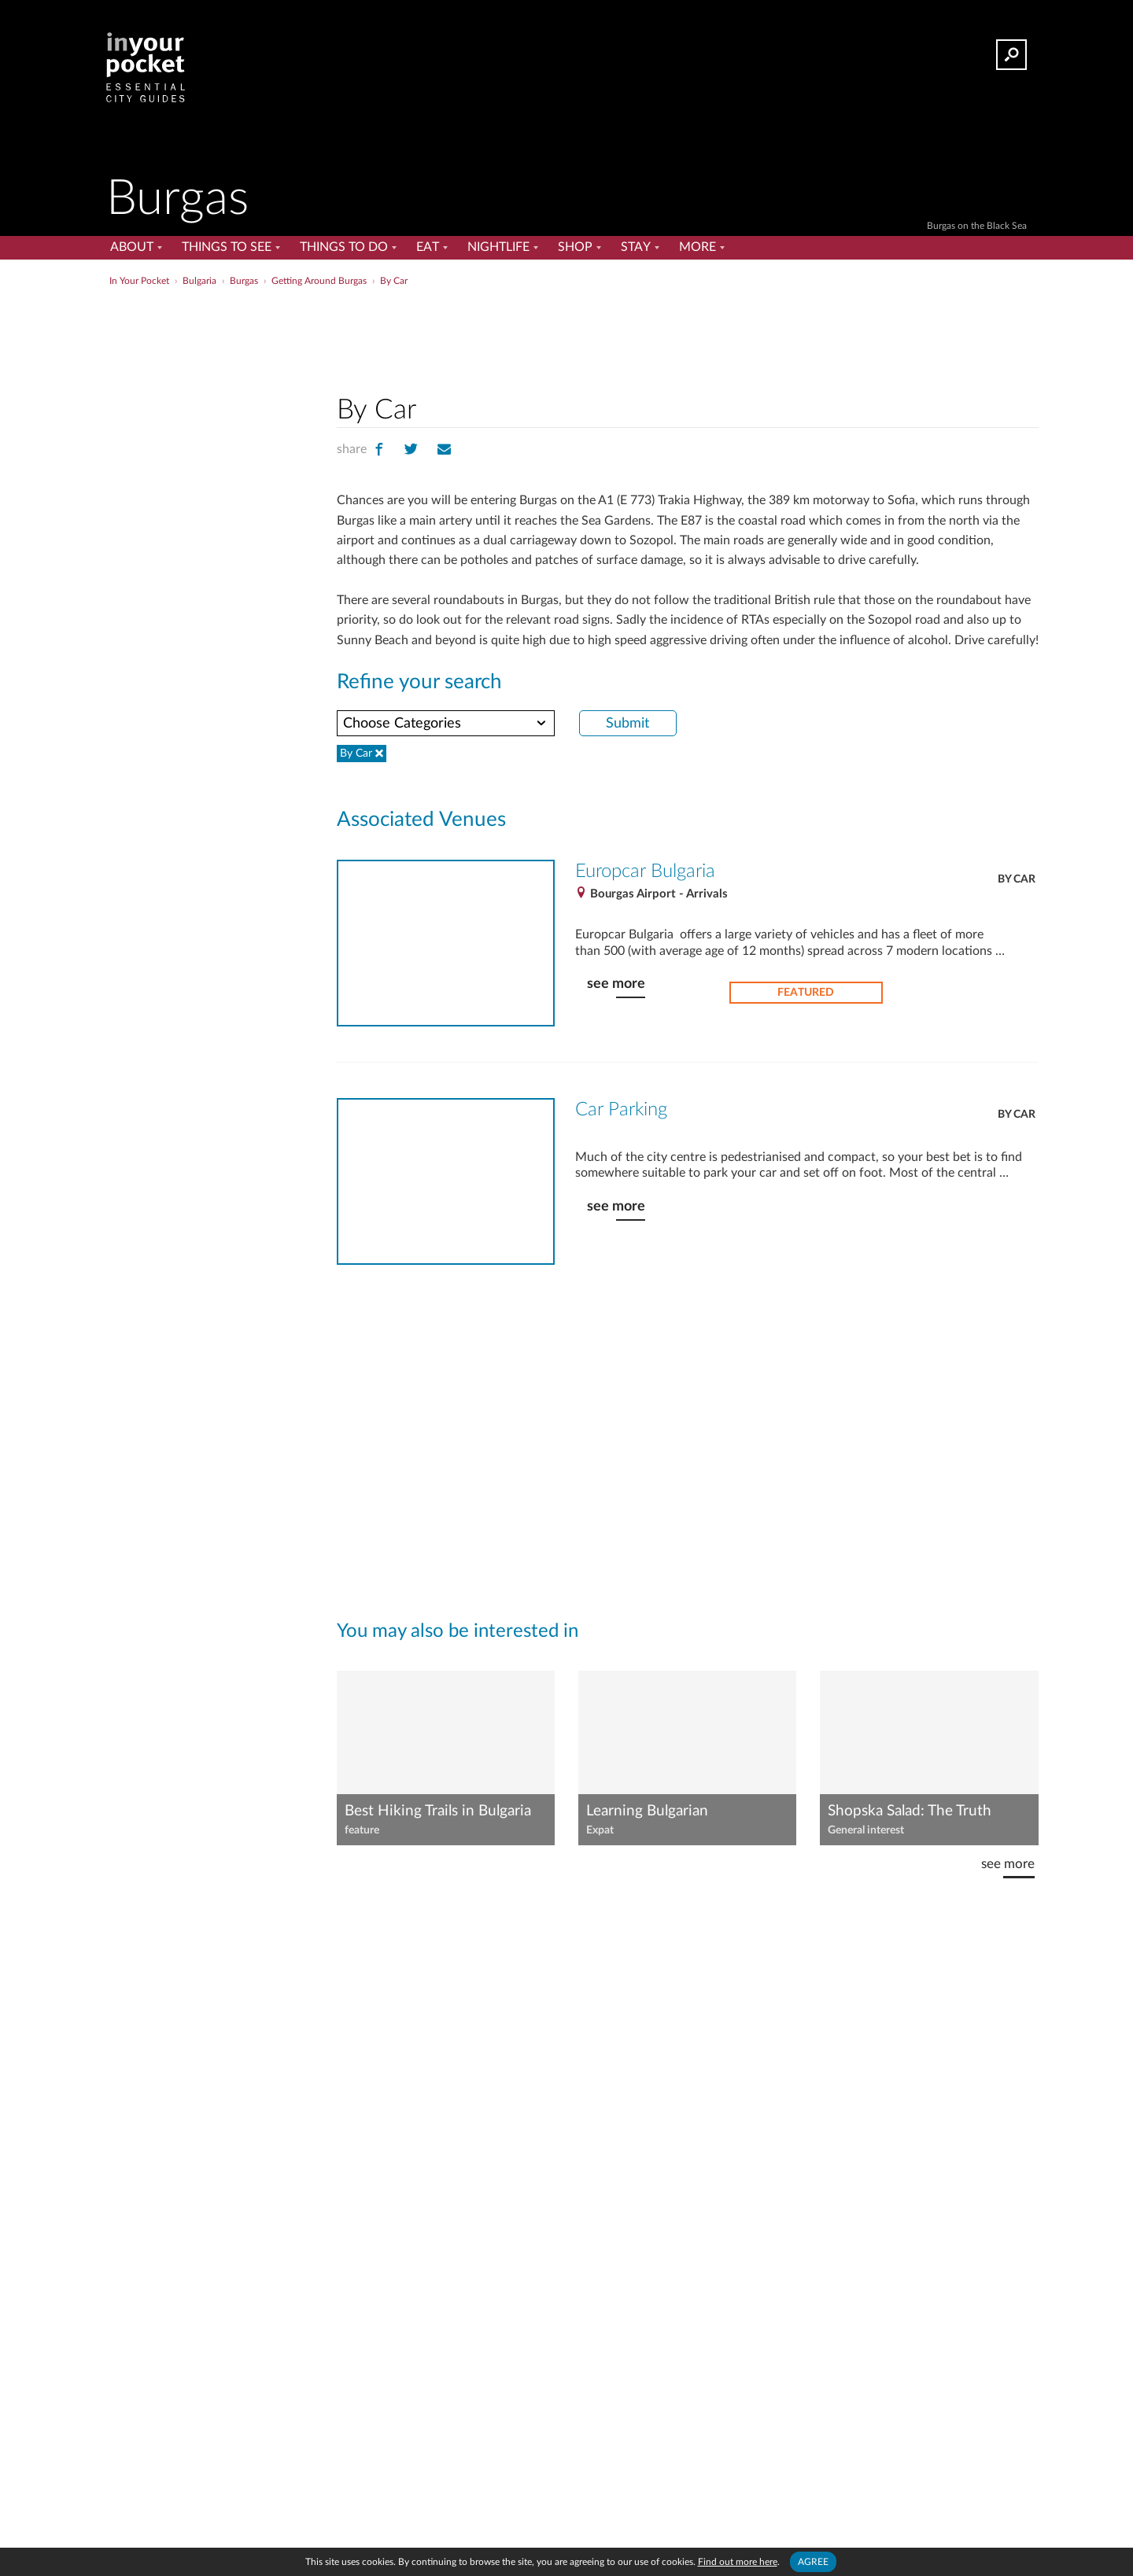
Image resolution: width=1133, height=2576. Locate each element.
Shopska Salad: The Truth (909, 1811)
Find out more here (737, 2562)
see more (616, 983)
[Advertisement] (687, 337)
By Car (1016, 879)
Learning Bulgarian (647, 1811)
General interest (866, 1830)
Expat (600, 1830)
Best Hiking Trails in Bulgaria (438, 1811)
